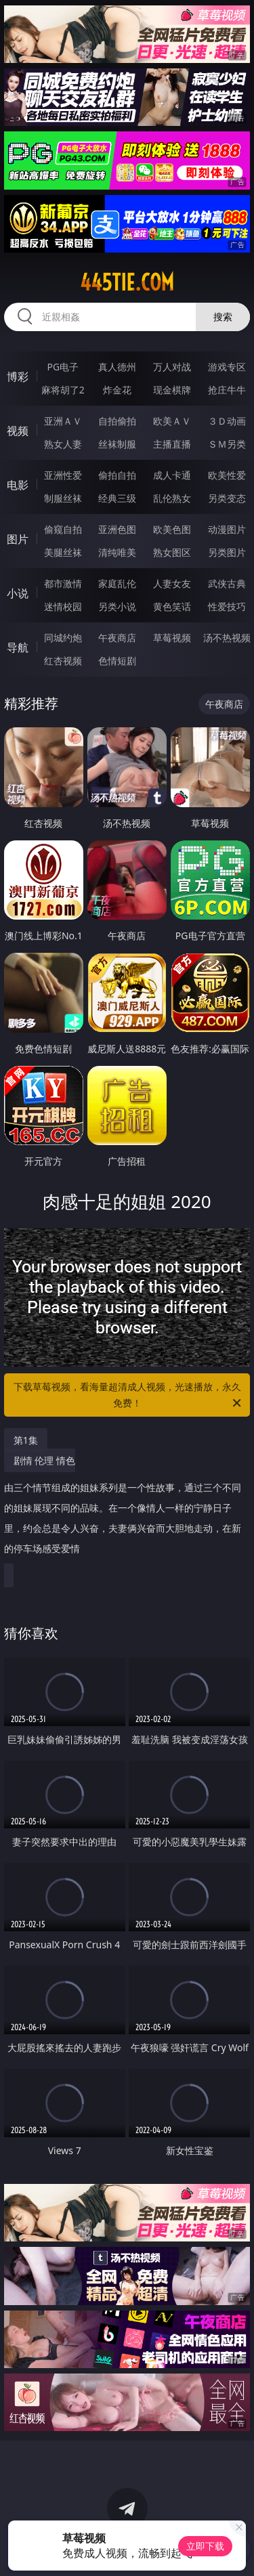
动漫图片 (227, 529)
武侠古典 (227, 583)
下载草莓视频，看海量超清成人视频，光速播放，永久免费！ (129, 1395)
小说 (17, 593)
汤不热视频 (227, 637)
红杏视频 (63, 660)
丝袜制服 (117, 443)
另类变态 (227, 498)
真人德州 (117, 366)
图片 (17, 539)
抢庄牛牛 (227, 389)
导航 (17, 647)
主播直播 (172, 443)
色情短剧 (117, 660)
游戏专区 (227, 366)
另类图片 (227, 552)
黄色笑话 (172, 606)
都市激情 (63, 583)
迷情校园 (63, 606)
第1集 (26, 1440)
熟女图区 (172, 552)
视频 (17, 430)
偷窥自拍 (63, 529)
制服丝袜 (63, 498)
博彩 (17, 376)
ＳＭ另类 (227, 443)
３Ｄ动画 (227, 420)
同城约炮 (63, 637)
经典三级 (117, 498)
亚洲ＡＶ (63, 420)
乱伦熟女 (172, 498)
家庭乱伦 (117, 583)
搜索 (222, 316)
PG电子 (63, 366)
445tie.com (127, 282)
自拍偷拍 (117, 420)
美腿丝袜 (63, 552)
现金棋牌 (172, 389)
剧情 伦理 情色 (124, 1510)
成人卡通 (172, 475)
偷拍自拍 (117, 475)
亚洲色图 (117, 529)
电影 (17, 484)
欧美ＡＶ (172, 420)
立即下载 (205, 2545)
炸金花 (117, 389)
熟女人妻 (63, 443)
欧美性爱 (227, 475)
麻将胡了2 (63, 389)
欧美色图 (172, 529)
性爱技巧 (227, 606)
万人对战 (172, 366)
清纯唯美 (117, 552)
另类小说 (117, 606)
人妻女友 (172, 583)
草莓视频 (172, 637)
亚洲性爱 (63, 475)
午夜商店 (117, 637)
